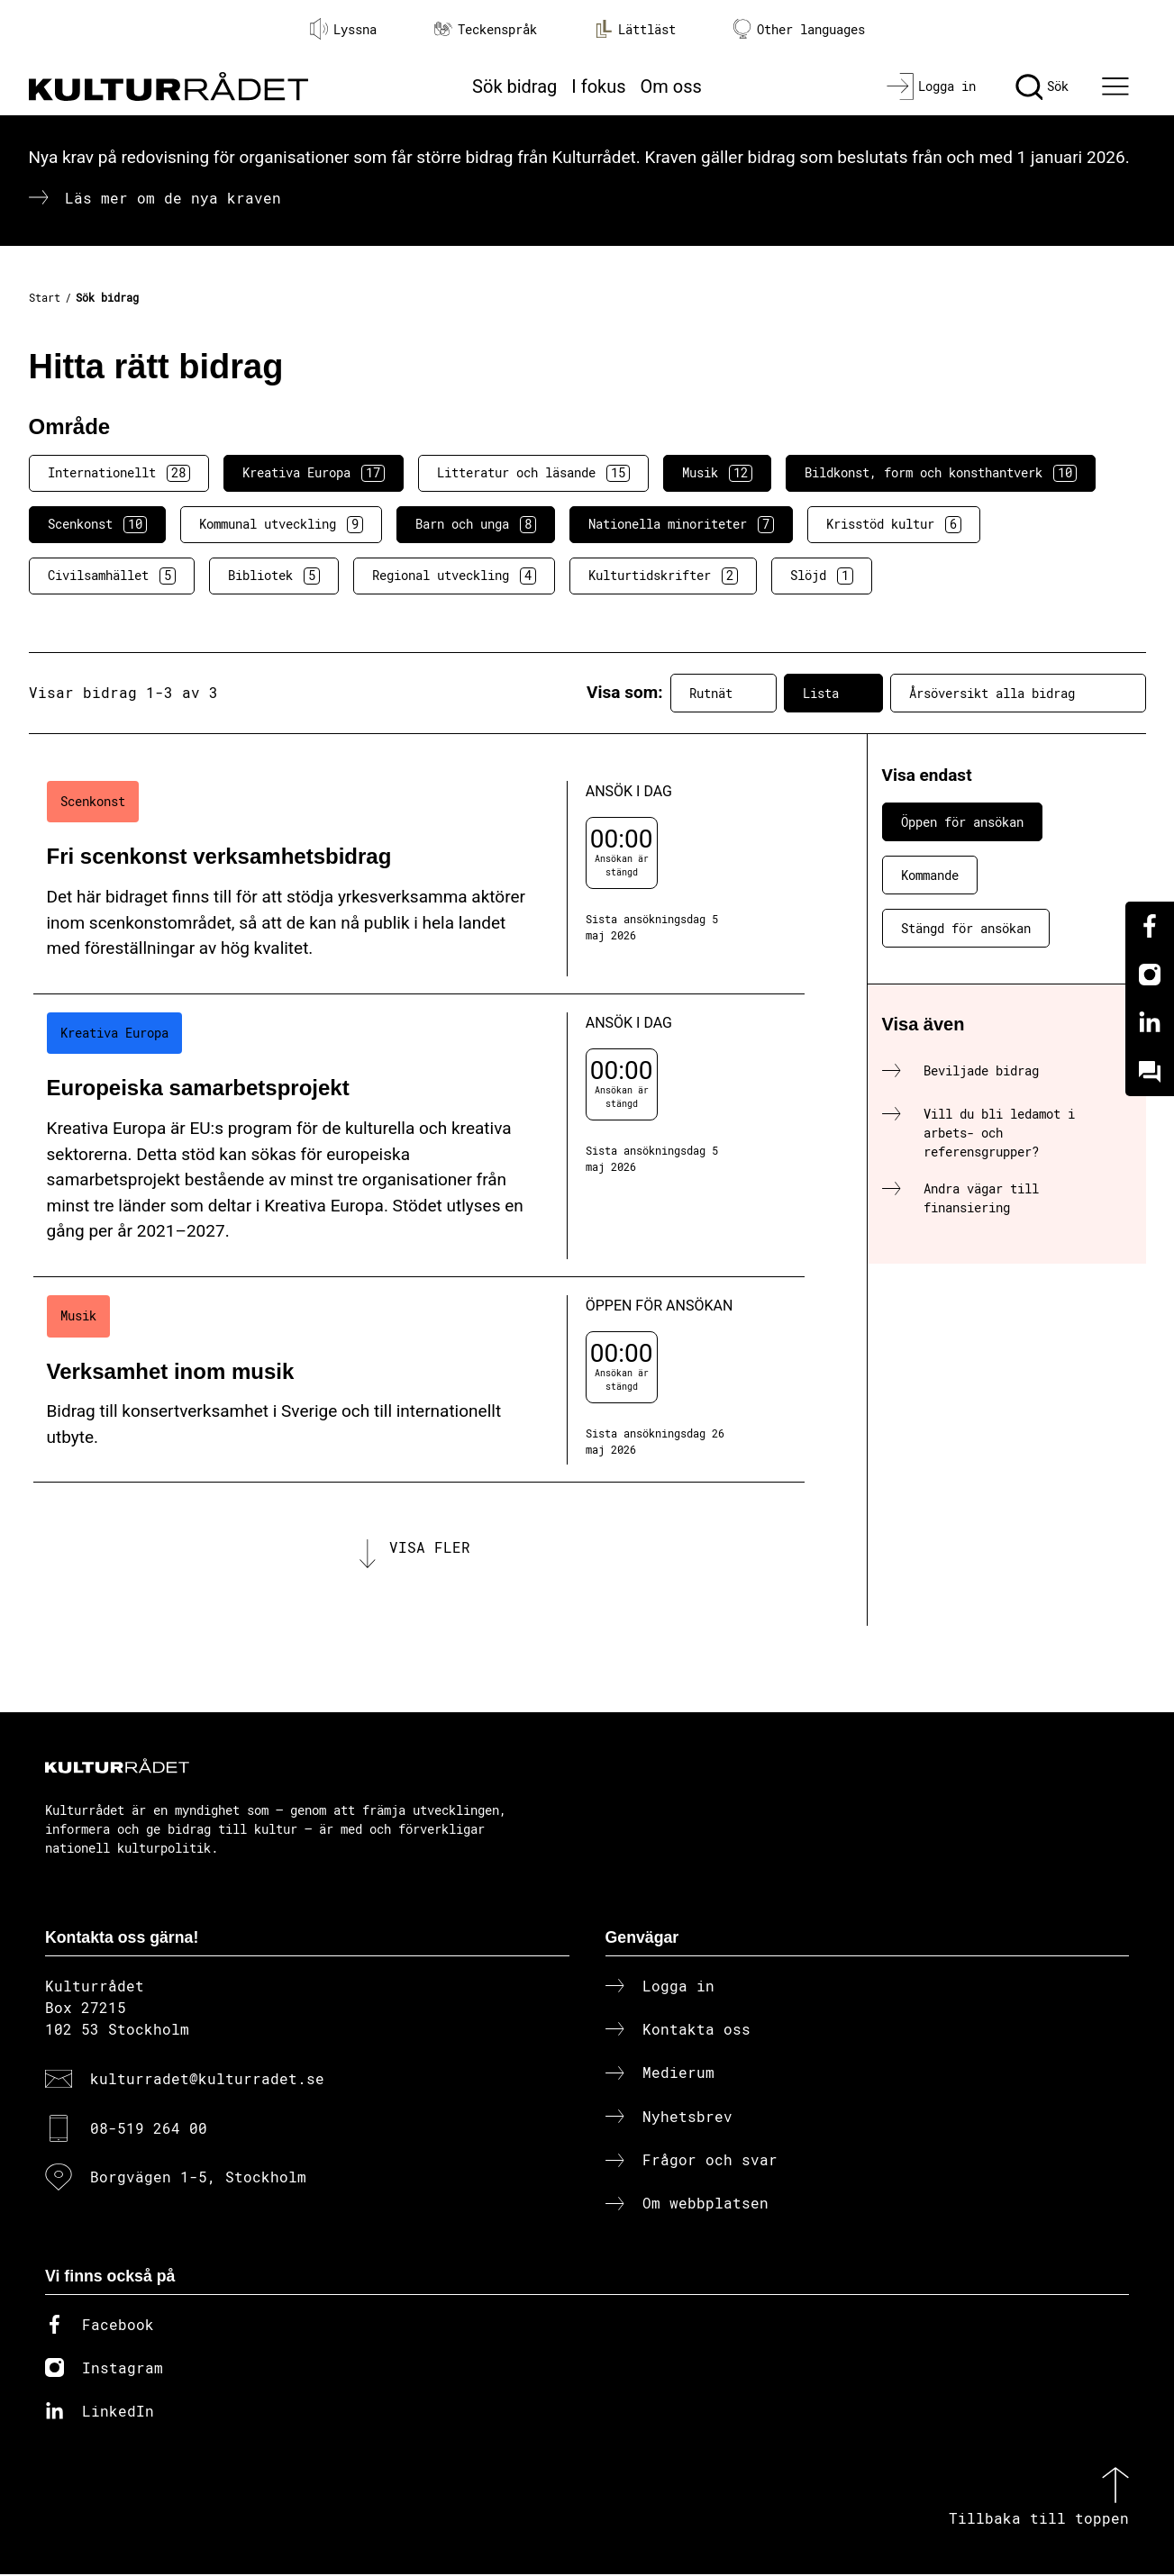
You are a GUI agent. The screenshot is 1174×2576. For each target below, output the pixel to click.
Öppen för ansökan (962, 821)
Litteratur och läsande (533, 473)
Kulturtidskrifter (663, 576)
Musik (717, 473)
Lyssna (343, 29)
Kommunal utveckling (281, 524)
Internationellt (119, 473)
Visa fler (429, 1547)
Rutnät (723, 693)
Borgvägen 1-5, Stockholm (198, 2178)
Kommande (930, 875)
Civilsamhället (112, 576)
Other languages (799, 29)
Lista (833, 693)
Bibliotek (274, 576)
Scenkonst (97, 524)
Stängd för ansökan (966, 928)
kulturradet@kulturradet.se (207, 2080)
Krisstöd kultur (893, 524)
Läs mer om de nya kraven (173, 197)
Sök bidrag (514, 86)
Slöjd (821, 576)
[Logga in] (931, 86)
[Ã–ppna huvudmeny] (1117, 86)
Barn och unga (475, 524)
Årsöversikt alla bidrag (1018, 693)
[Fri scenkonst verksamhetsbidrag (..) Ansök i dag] (419, 878)
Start (44, 297)
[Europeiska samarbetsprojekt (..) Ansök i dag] (419, 1135)
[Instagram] (1149, 974)
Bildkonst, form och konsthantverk (941, 473)
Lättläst (635, 29)
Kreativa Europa (313, 473)
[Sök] (1042, 86)
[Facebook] (1149, 926)
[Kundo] (1149, 1072)
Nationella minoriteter (681, 524)
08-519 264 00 (148, 2128)
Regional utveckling (454, 576)
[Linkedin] (1149, 1023)
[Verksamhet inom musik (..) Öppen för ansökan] (419, 1380)
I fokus (598, 86)
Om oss (671, 86)
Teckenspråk (485, 29)
